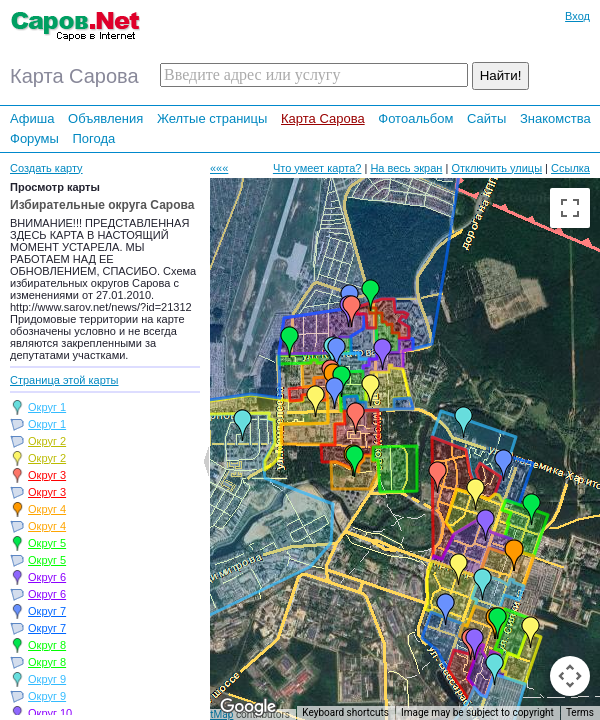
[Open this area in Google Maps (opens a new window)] (248, 707)
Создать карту (46, 168)
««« (219, 168)
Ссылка (570, 168)
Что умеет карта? (317, 168)
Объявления (105, 118)
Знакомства (555, 118)
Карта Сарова (323, 118)
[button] (243, 425)
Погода (93, 138)
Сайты (486, 118)
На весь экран (406, 168)
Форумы (34, 138)
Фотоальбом (415, 118)
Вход (577, 16)
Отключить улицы (496, 168)
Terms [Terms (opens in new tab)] (580, 712)
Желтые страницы (212, 118)
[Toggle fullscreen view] (570, 208)
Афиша (32, 118)
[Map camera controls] (570, 676)
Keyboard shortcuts (345, 712)
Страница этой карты (64, 380)
